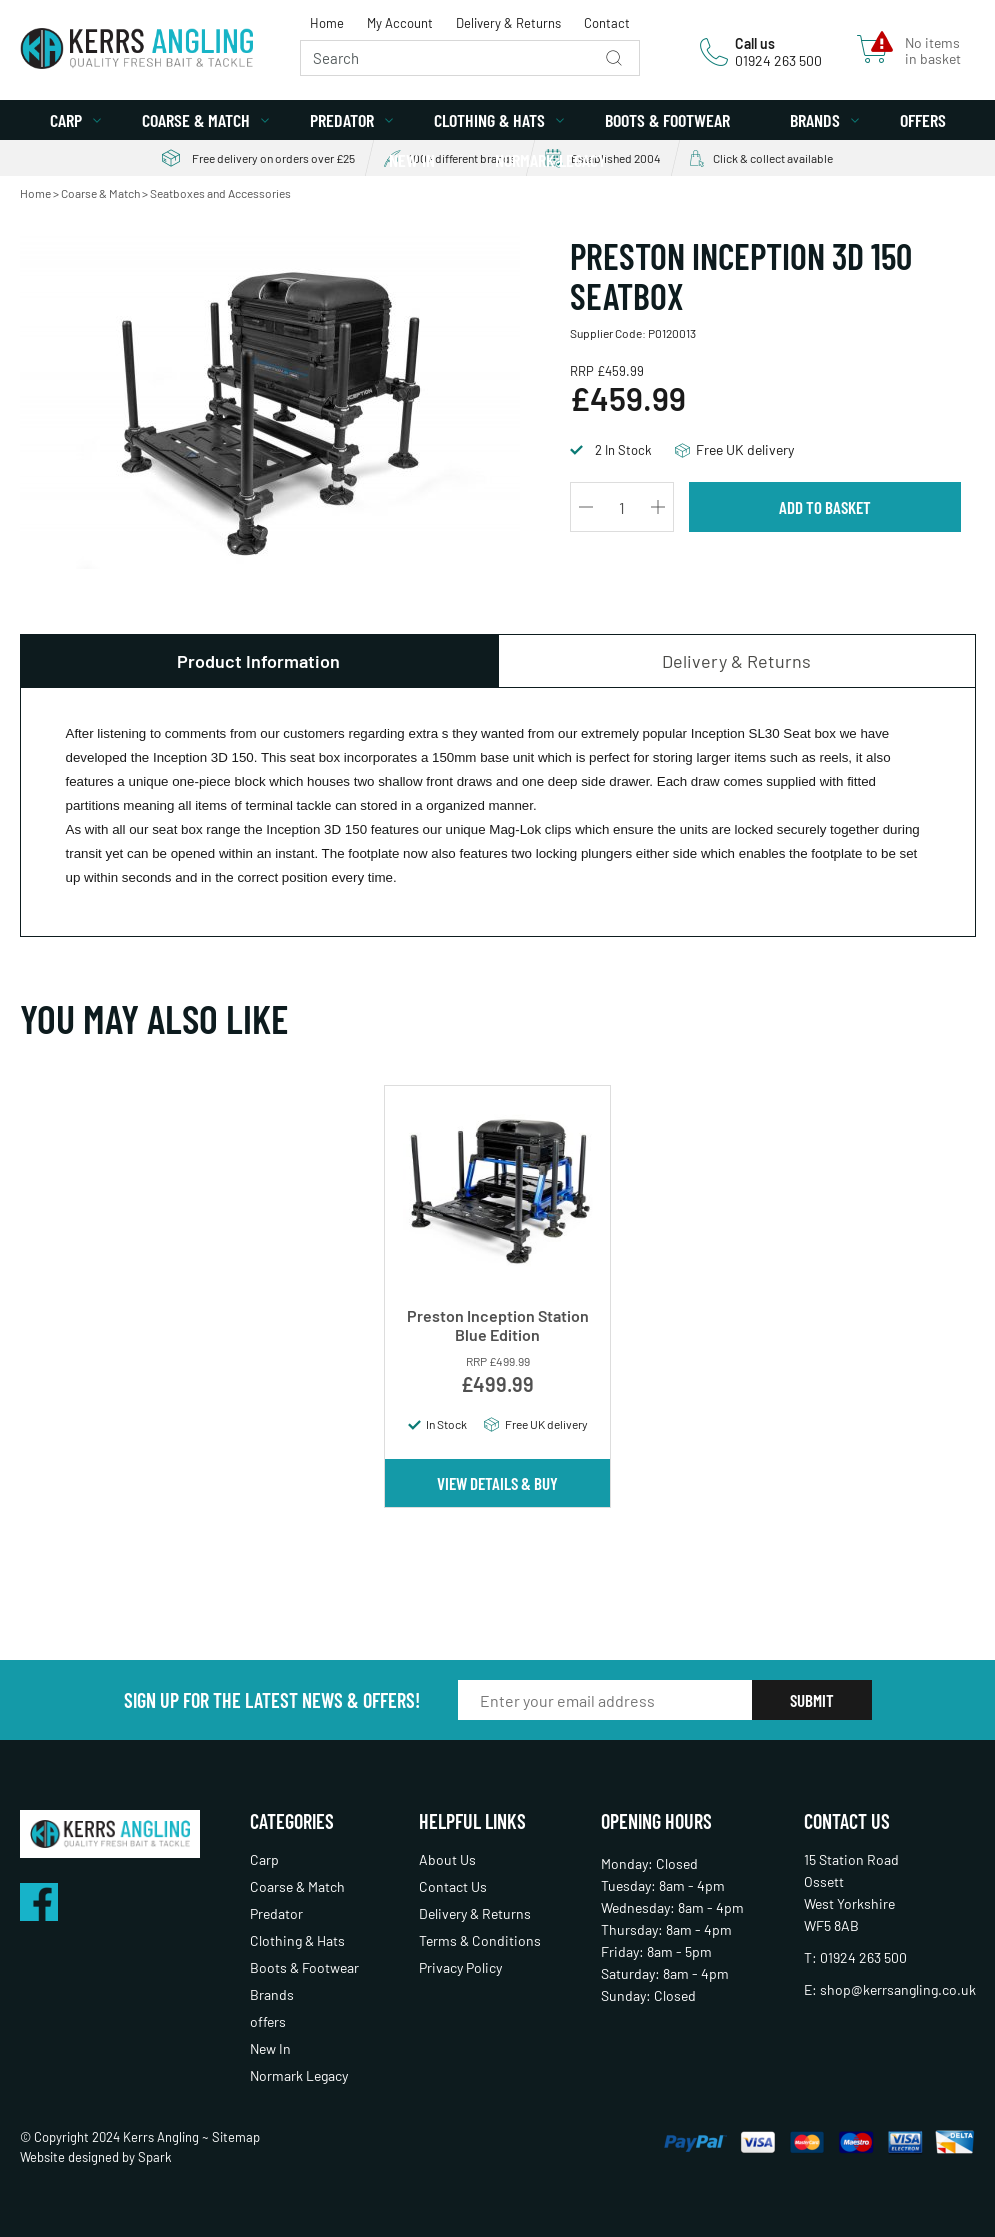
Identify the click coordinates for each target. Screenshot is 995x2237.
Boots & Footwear (667, 120)
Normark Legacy (550, 160)
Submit (812, 1700)
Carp (66, 120)
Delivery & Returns (508, 23)
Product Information (258, 661)
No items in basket (933, 51)
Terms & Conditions (480, 1940)
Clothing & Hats (489, 120)
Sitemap (236, 2137)
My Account (400, 23)
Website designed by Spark (96, 2157)
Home (327, 23)
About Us (447, 1859)
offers (923, 120)
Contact (607, 23)
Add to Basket (825, 507)
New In (412, 160)
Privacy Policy (460, 1967)
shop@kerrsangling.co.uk (898, 1989)
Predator (342, 120)
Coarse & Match (196, 120)
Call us (755, 43)
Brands (815, 120)
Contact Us (453, 1886)
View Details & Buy (497, 1483)
